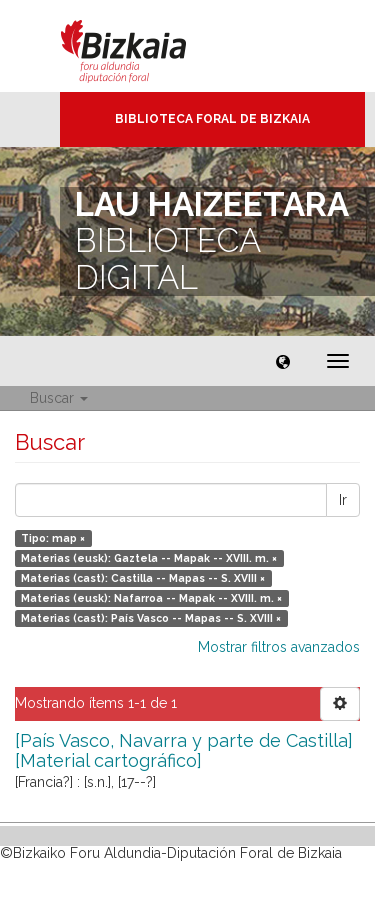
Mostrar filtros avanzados (279, 647)
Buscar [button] (59, 398)
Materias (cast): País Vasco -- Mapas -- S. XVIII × (151, 618)
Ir (343, 500)
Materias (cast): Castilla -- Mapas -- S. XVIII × (143, 578)
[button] (283, 361)
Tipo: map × (53, 538)
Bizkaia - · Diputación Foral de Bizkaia (144, 46)
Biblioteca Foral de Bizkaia (212, 119)
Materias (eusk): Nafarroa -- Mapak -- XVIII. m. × (151, 598)
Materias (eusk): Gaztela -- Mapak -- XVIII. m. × (149, 558)
